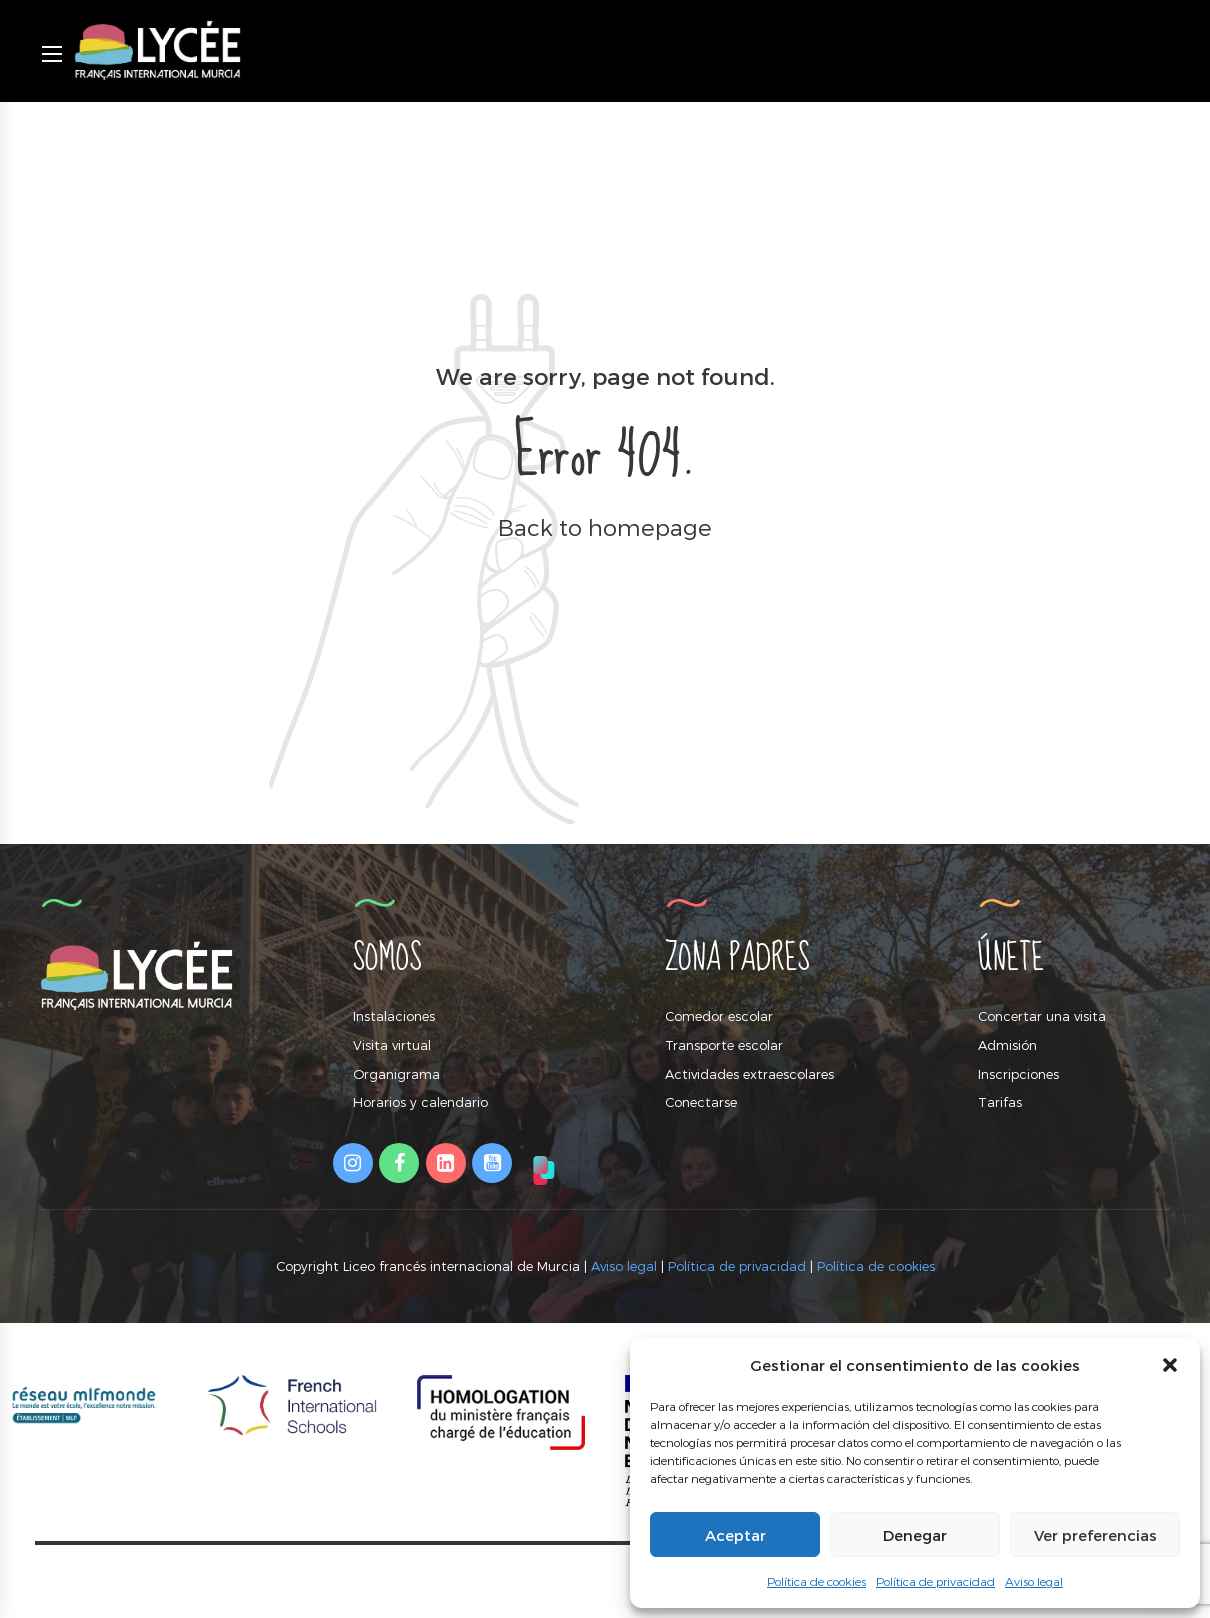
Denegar (915, 1535)
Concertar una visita (1042, 1016)
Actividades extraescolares (749, 1074)
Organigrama (396, 1074)
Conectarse (701, 1102)
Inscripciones (1018, 1074)
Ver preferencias (1095, 1535)
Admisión (1007, 1045)
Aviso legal (1034, 1581)
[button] (1170, 1365)
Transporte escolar (724, 1045)
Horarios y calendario (420, 1102)
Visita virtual (392, 1045)
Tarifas (1000, 1102)
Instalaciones (394, 1016)
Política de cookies (816, 1581)
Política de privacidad (935, 1581)
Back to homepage (605, 526)
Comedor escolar (719, 1016)
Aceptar (735, 1535)
